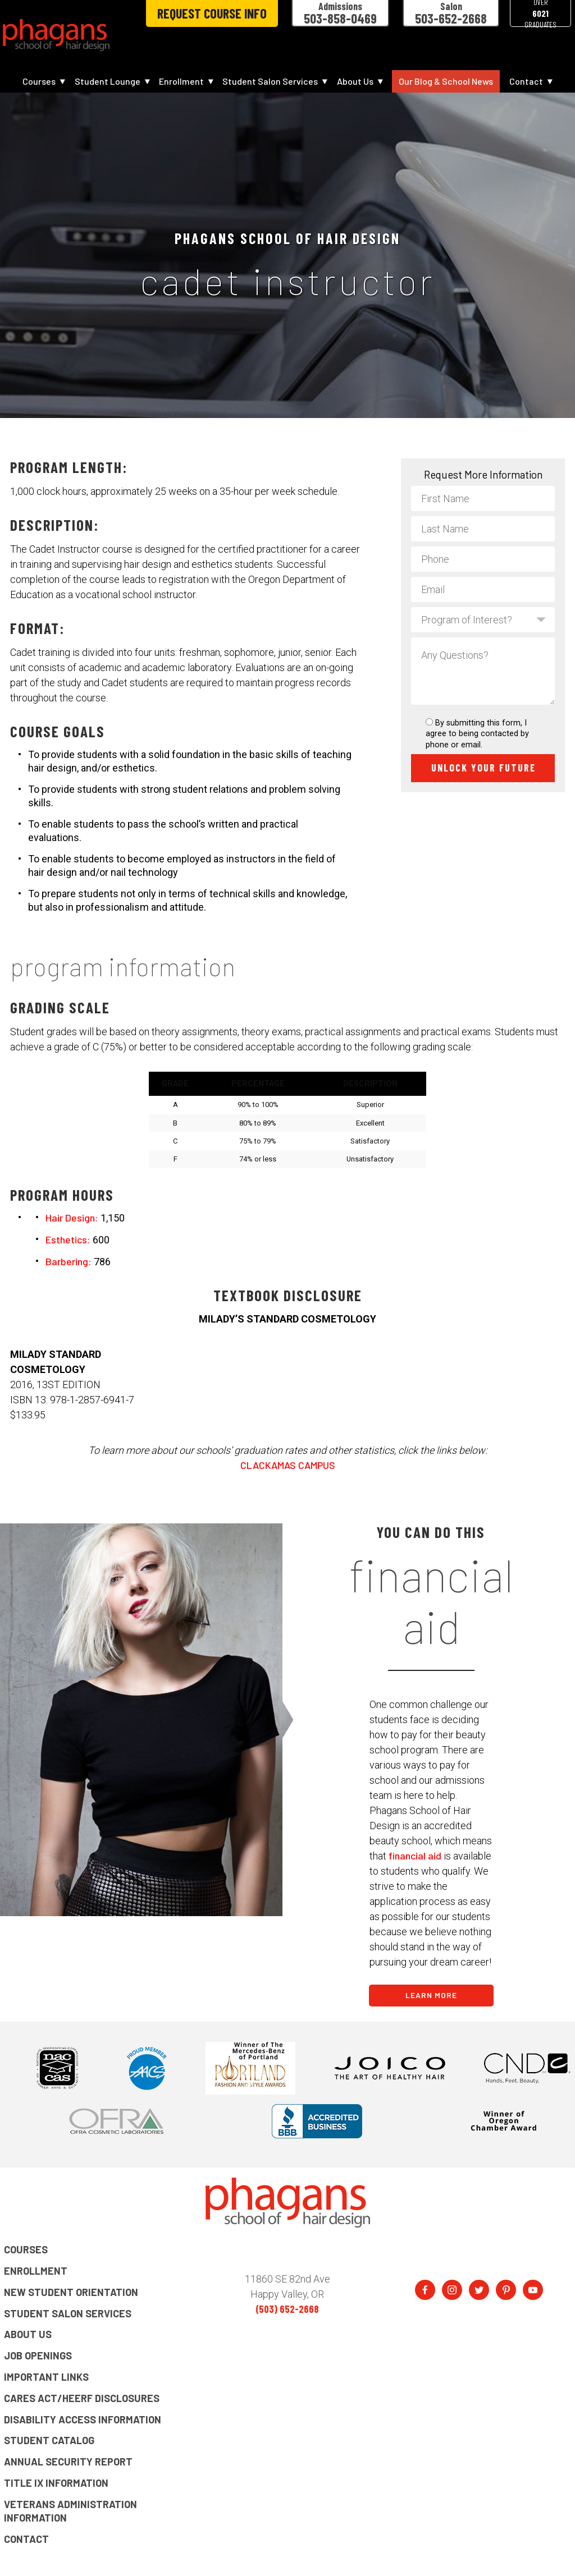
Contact (526, 81)
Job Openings (38, 2355)
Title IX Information (56, 2483)
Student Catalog (49, 2440)
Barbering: (68, 1261)
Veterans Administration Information (70, 2511)
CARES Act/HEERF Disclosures (81, 2398)
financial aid (415, 1855)
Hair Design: (71, 1217)
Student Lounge (107, 81)
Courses (39, 81)
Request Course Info (212, 13)
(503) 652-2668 (287, 2309)
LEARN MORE (431, 1995)
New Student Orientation (71, 2292)
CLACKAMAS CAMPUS (287, 1465)
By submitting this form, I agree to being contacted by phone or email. (477, 734)
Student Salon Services (270, 81)
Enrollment (181, 81)
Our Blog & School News (446, 81)
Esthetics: (67, 1239)
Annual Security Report (68, 2461)
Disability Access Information (82, 2419)
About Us (355, 81)
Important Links (46, 2377)
